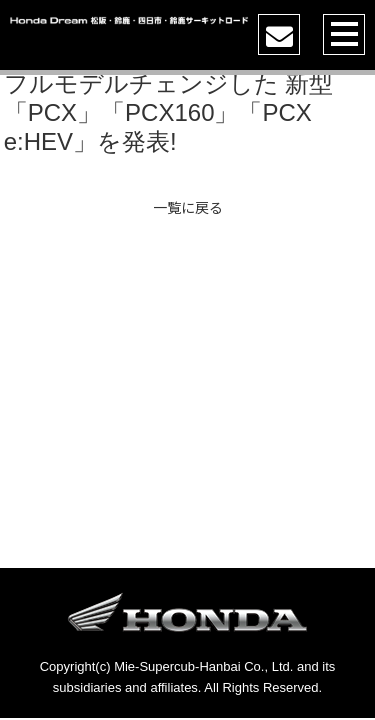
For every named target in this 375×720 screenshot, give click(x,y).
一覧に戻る (188, 207)
